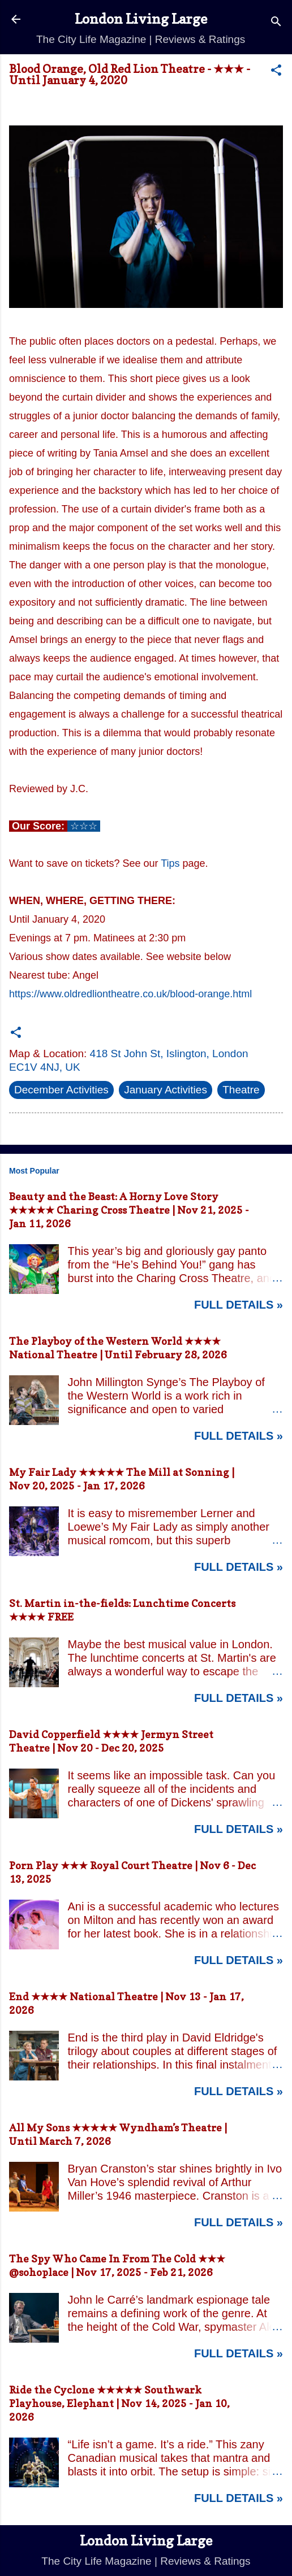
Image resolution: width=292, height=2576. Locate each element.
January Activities (165, 1090)
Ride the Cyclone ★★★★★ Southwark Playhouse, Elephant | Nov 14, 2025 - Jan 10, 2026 (119, 2403)
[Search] (276, 23)
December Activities (61, 1090)
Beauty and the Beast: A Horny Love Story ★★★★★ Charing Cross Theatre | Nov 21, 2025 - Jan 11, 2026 (129, 1210)
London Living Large (141, 19)
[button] (276, 71)
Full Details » (238, 1304)
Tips (170, 863)
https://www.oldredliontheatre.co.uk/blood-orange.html (130, 994)
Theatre (240, 1090)
